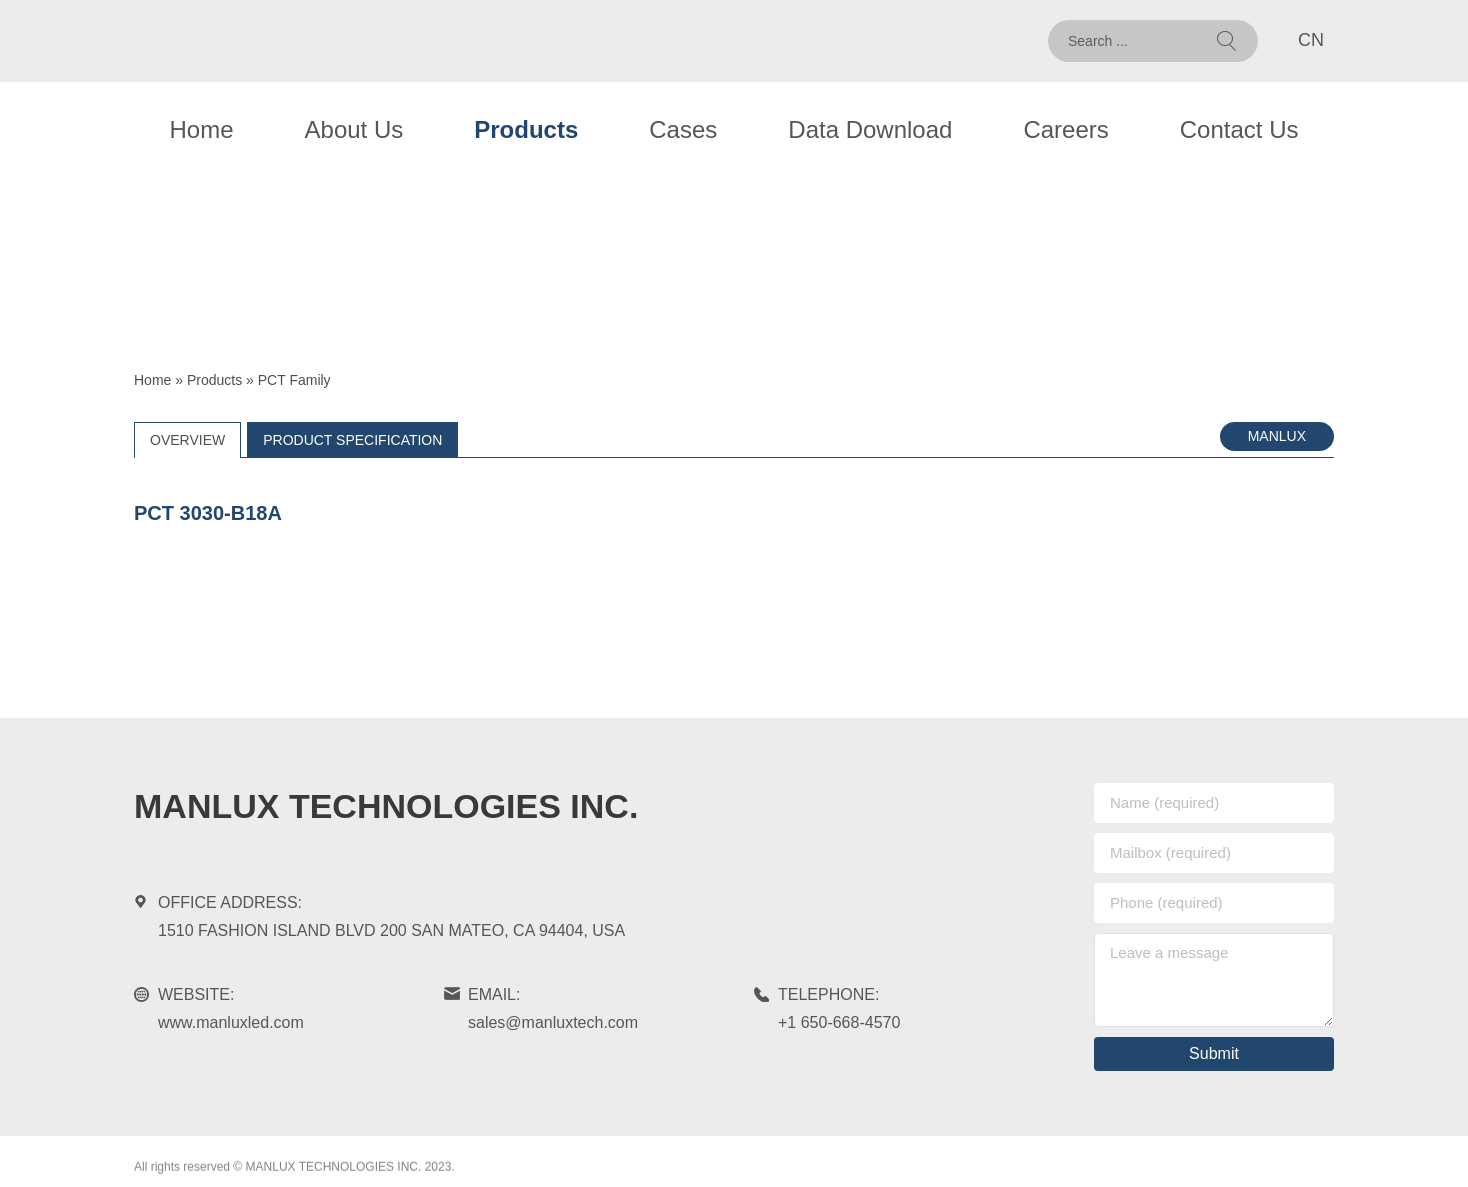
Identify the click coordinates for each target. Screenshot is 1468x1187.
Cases (683, 129)
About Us (354, 129)
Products (526, 129)
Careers (1065, 129)
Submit (1214, 1053)
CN (1311, 40)
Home (202, 129)
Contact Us (1239, 129)
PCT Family (294, 380)
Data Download (870, 129)
